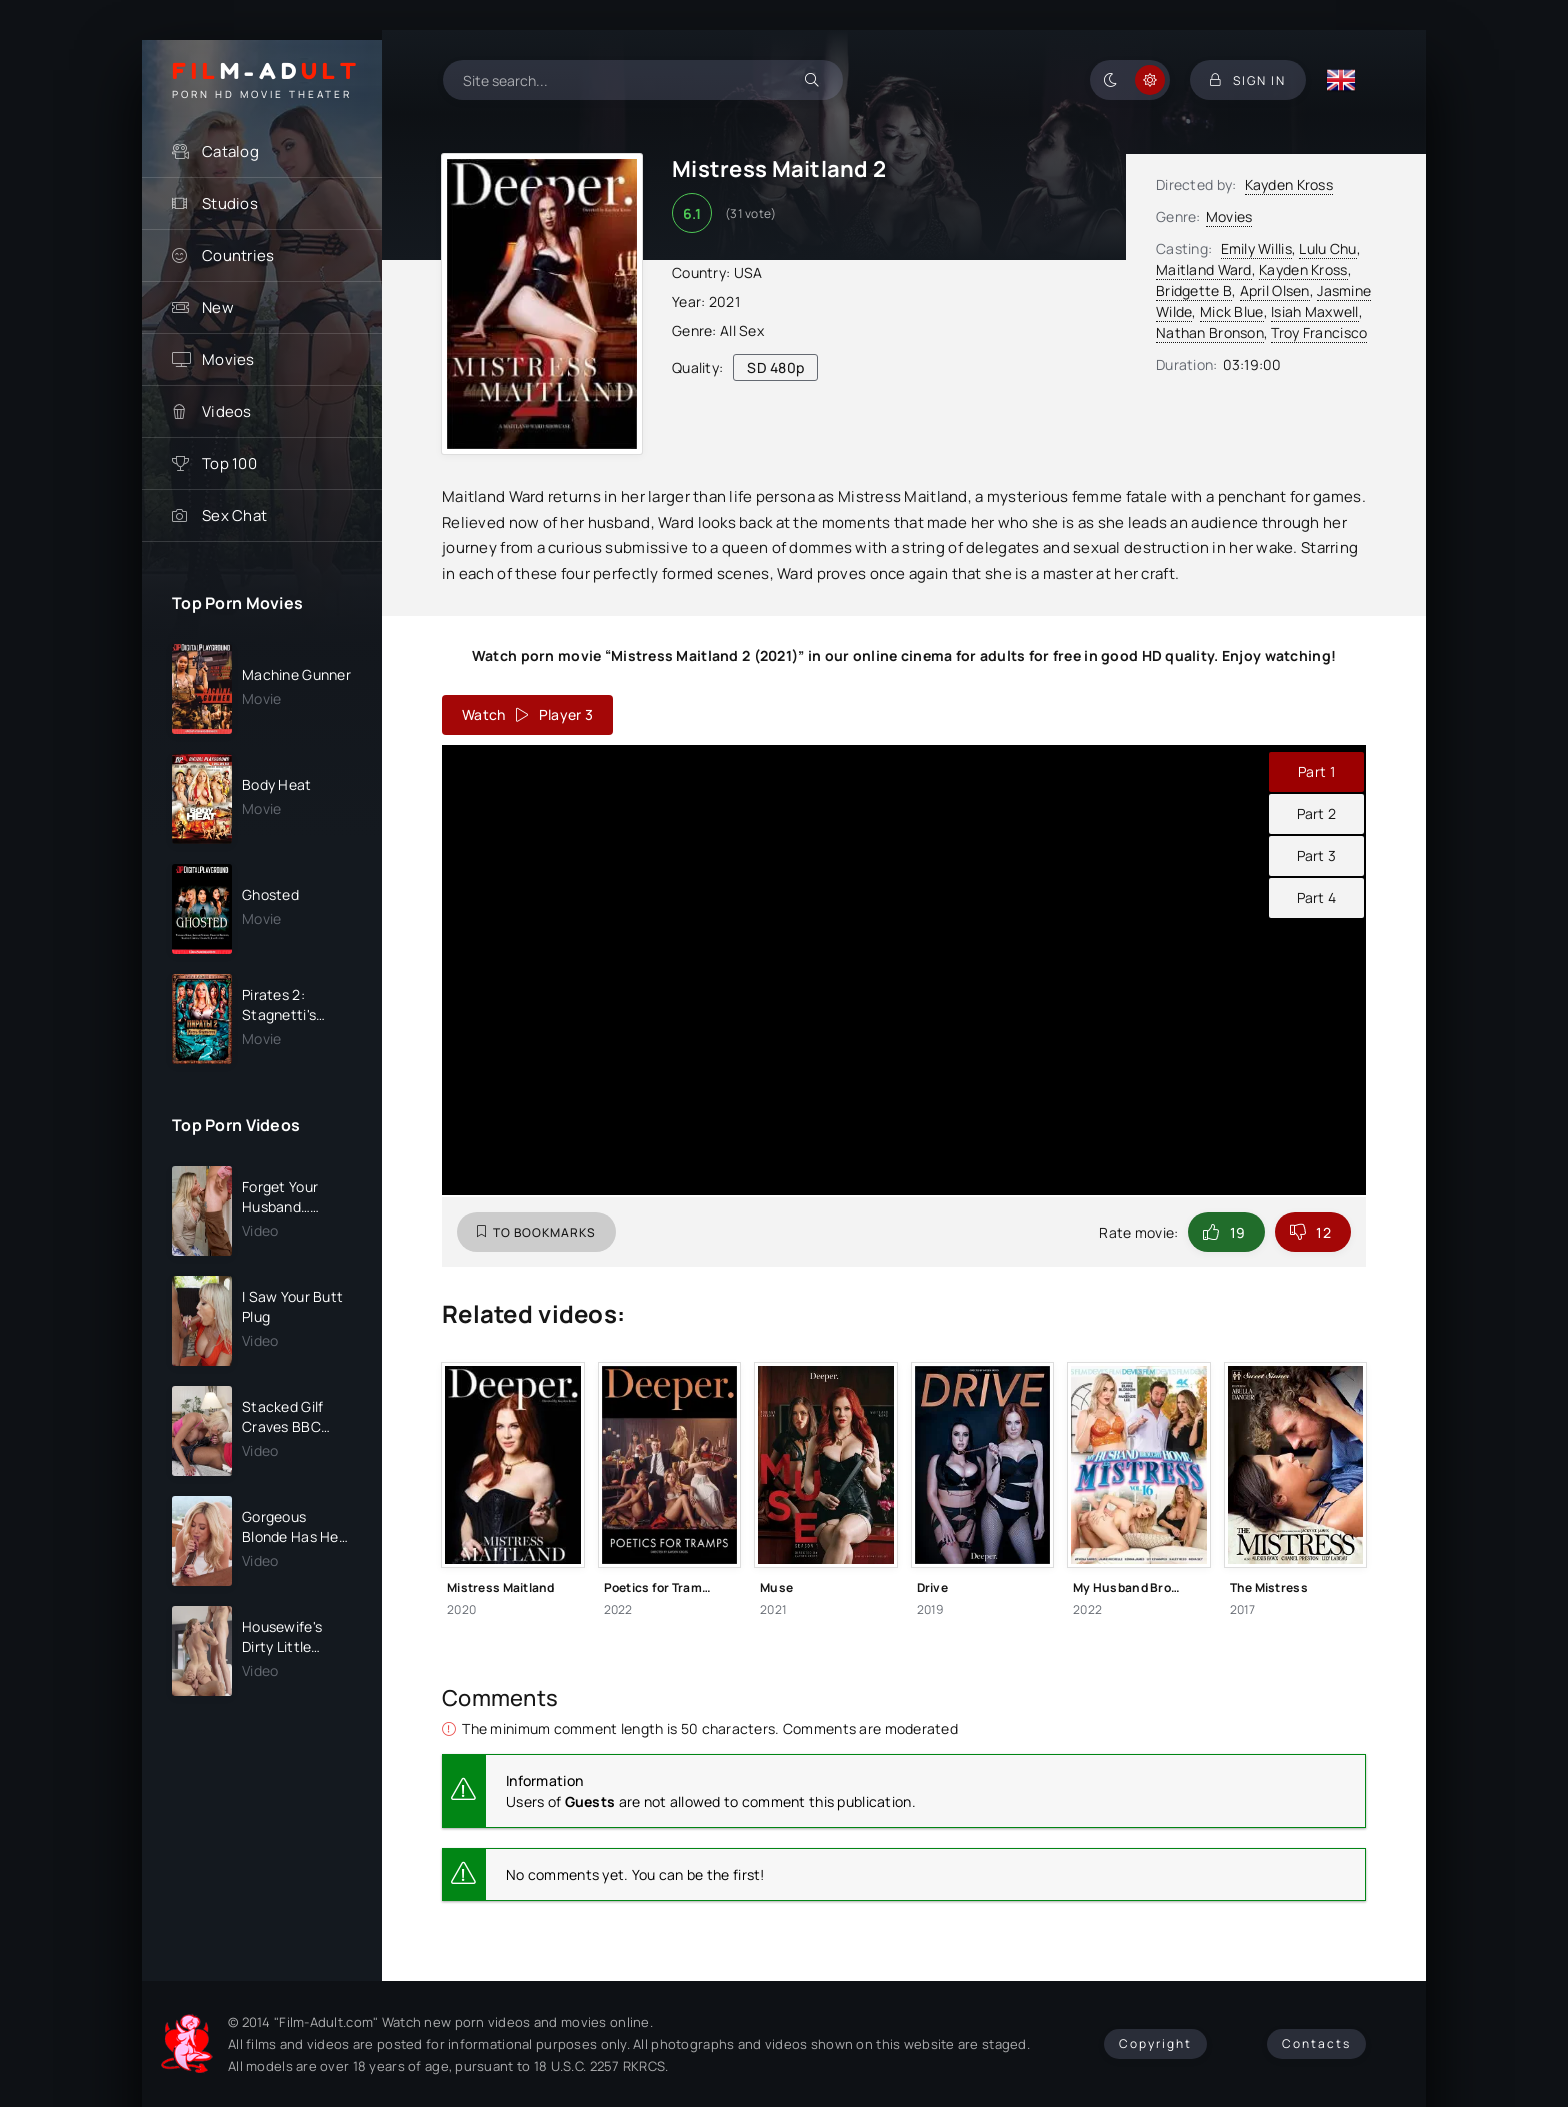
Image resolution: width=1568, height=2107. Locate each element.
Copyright (1155, 2043)
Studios (230, 203)
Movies (228, 359)
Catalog (230, 151)
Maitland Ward (1204, 269)
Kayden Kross (1289, 184)
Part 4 (1317, 897)
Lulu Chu (1327, 248)
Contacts (1316, 2043)
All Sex (742, 330)
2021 (724, 301)
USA (748, 272)
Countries (238, 255)
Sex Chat (234, 515)
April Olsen (1275, 290)
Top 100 (229, 463)
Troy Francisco (1319, 332)
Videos (227, 411)
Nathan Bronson (1210, 332)
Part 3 (1317, 855)
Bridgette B (1194, 290)
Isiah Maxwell (1315, 311)
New (218, 307)
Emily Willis (1256, 248)
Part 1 (1316, 771)
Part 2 (1317, 813)
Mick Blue (1232, 311)
